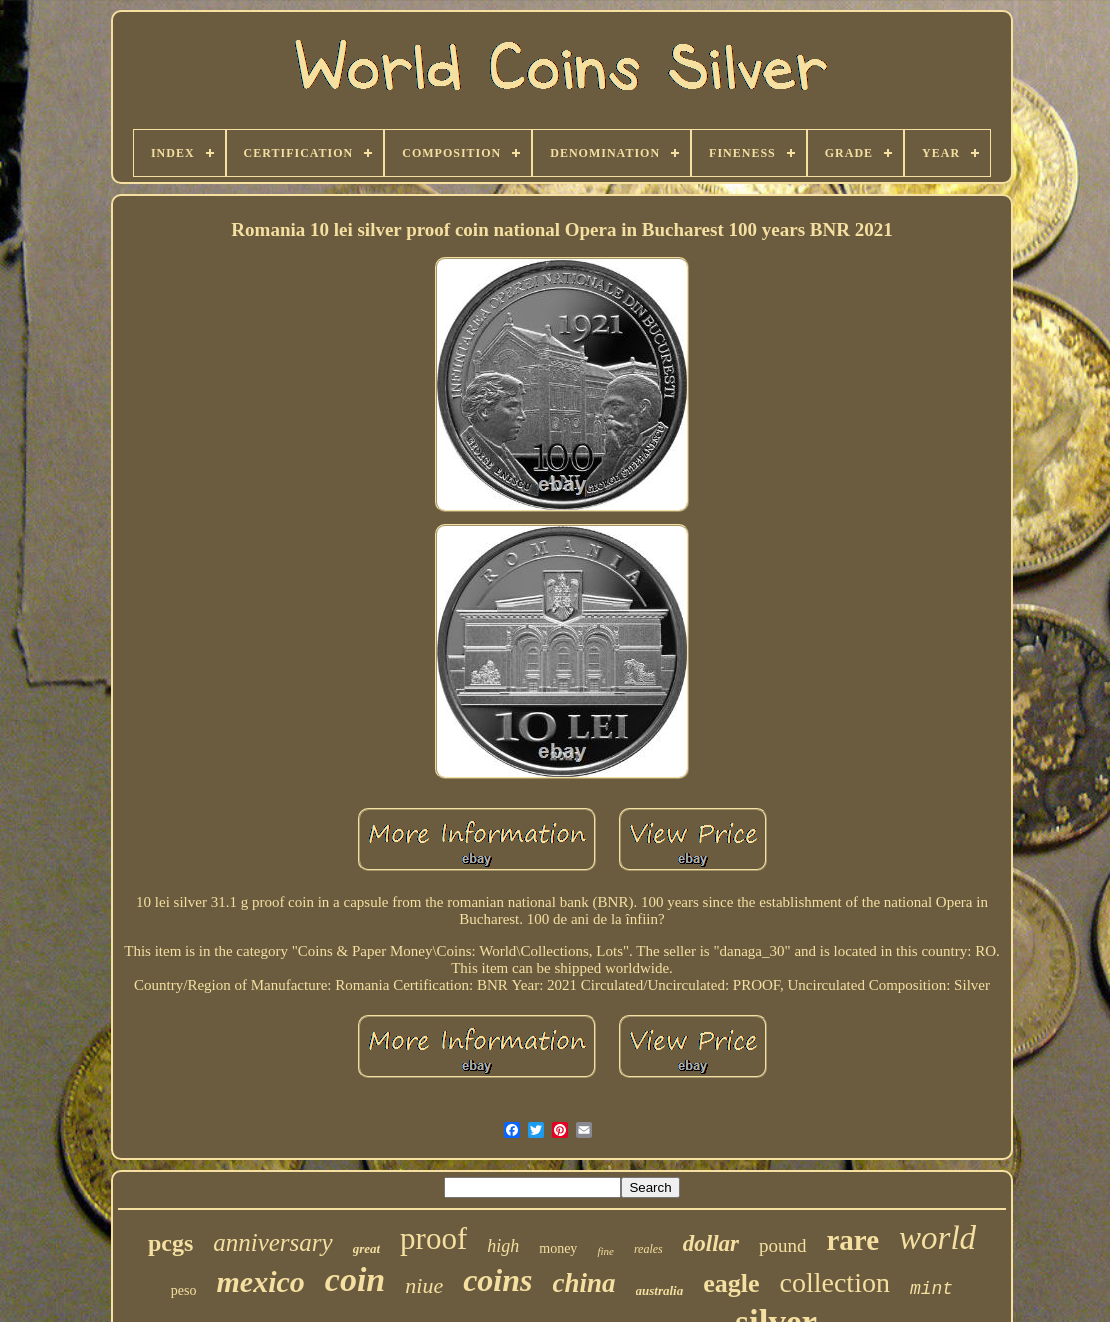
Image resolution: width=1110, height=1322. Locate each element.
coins (497, 1280)
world (937, 1238)
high (503, 1246)
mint (931, 1289)
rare (853, 1240)
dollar (711, 1243)
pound (783, 1245)
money (558, 1248)
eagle (731, 1283)
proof (433, 1238)
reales (648, 1249)
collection (835, 1282)
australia (660, 1290)
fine (605, 1251)
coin (355, 1279)
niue (424, 1285)
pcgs (170, 1243)
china (584, 1283)
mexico (261, 1281)
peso (184, 1290)
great (366, 1248)
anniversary (272, 1242)
